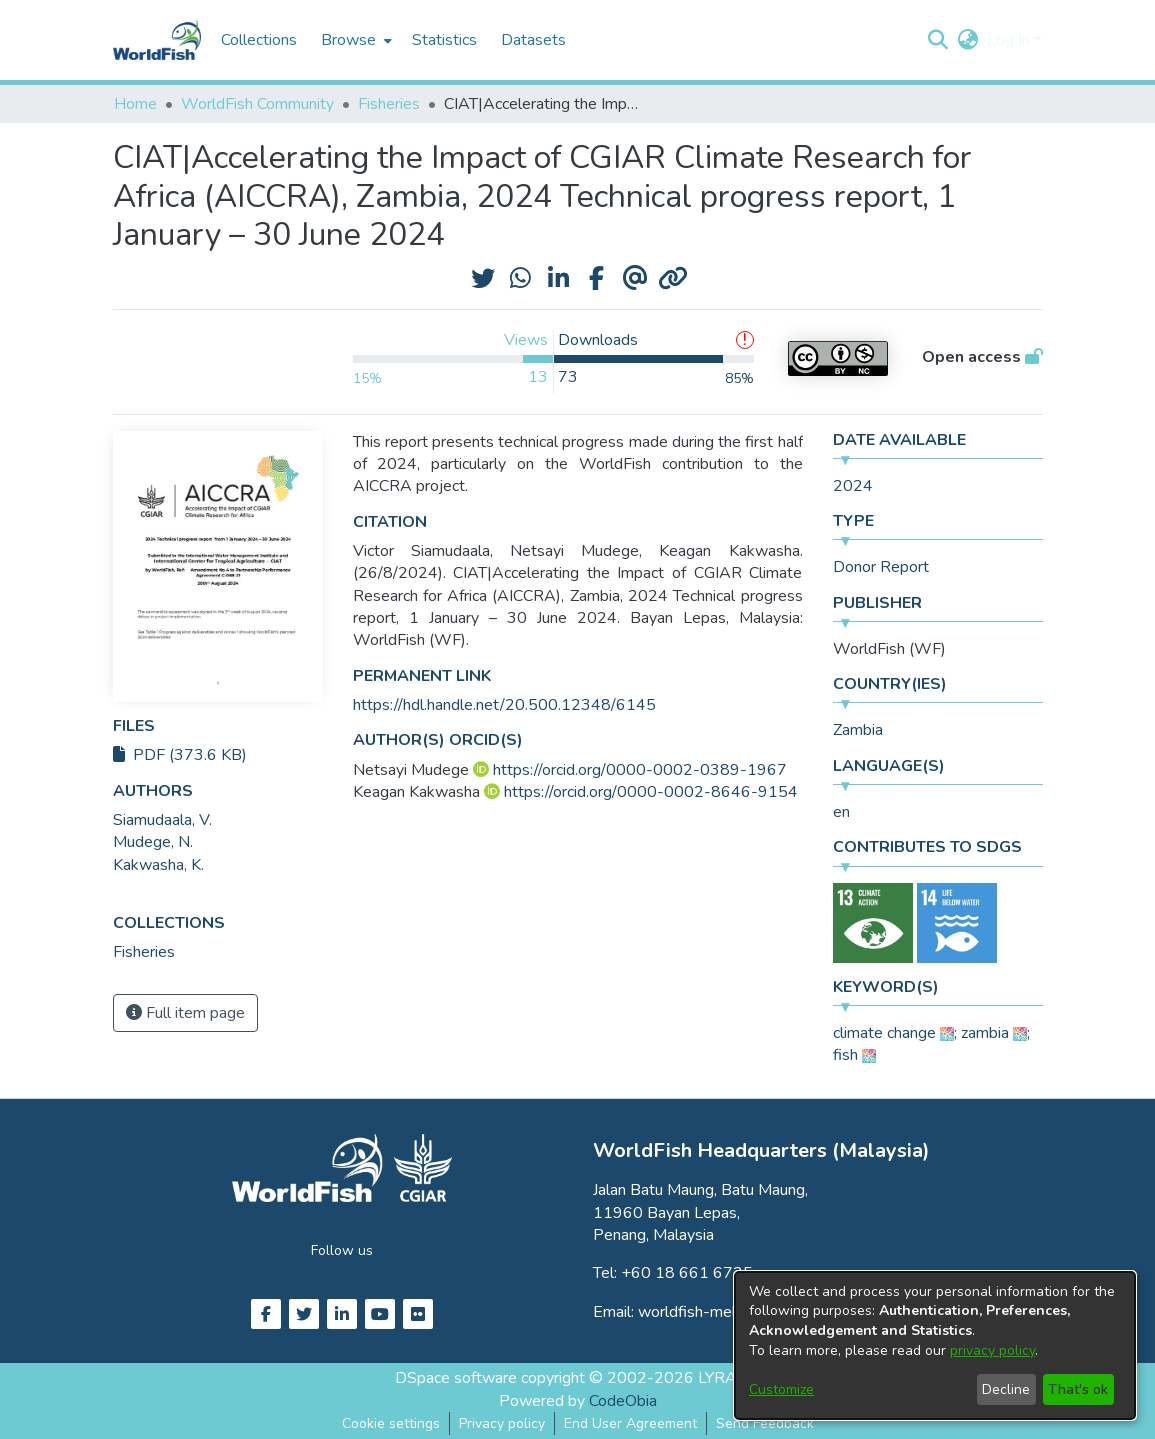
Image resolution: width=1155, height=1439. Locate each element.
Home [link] (135, 104)
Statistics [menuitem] (444, 40)
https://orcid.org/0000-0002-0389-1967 (640, 770)
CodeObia (623, 1401)
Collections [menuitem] (259, 40)
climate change (884, 1033)
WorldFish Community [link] (257, 104)
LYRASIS (729, 1378)
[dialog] (935, 1345)
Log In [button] (1010, 40)
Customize (781, 1389)
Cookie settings (391, 1423)
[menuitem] (354, 40)
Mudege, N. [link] (153, 842)
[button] (938, 40)
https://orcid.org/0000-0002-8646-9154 (651, 792)
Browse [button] (348, 40)
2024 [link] (853, 486)
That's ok (1078, 1389)
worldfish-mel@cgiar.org (723, 1312)
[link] (144, 952)
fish (845, 1055)
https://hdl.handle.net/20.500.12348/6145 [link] (504, 705)
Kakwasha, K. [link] (158, 865)
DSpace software (456, 1378)
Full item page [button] (185, 1013)
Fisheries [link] (389, 104)
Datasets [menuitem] (533, 40)
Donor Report (881, 567)
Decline (1006, 1389)
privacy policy (992, 1350)
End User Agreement (630, 1423)
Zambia (858, 730)
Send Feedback (765, 1423)
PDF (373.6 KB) (180, 755)
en (841, 812)
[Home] (157, 40)
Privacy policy (502, 1423)
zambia (985, 1033)
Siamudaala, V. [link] (162, 820)
